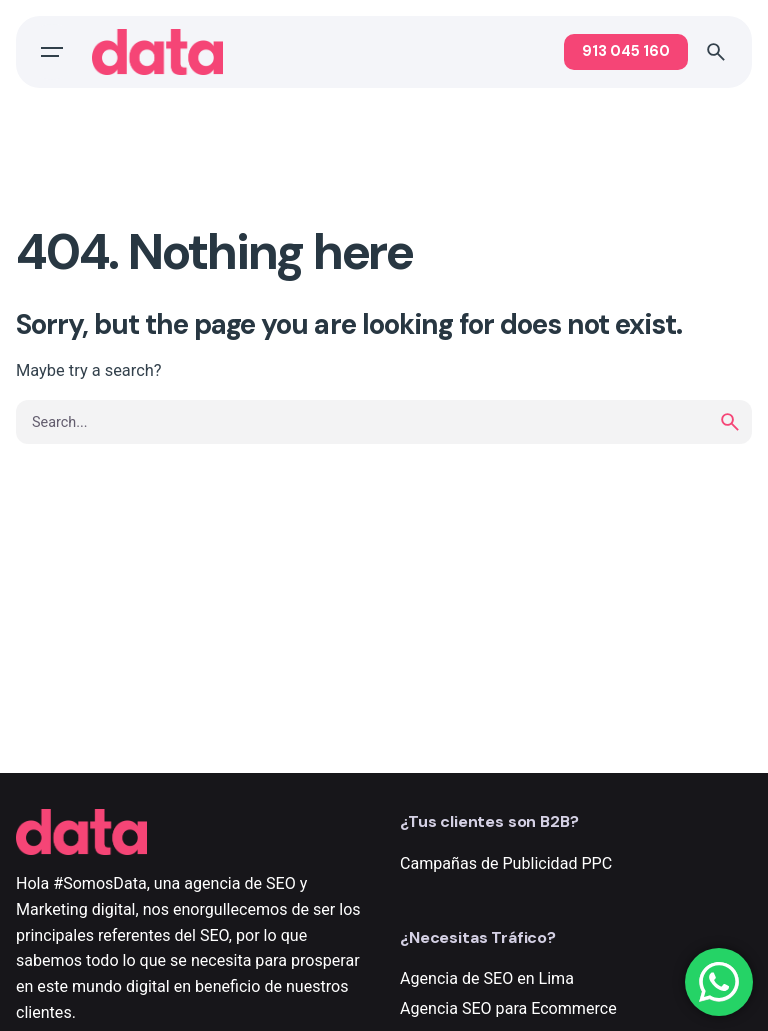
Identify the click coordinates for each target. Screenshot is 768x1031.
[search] (730, 422)
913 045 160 (626, 51)
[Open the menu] (52, 52)
